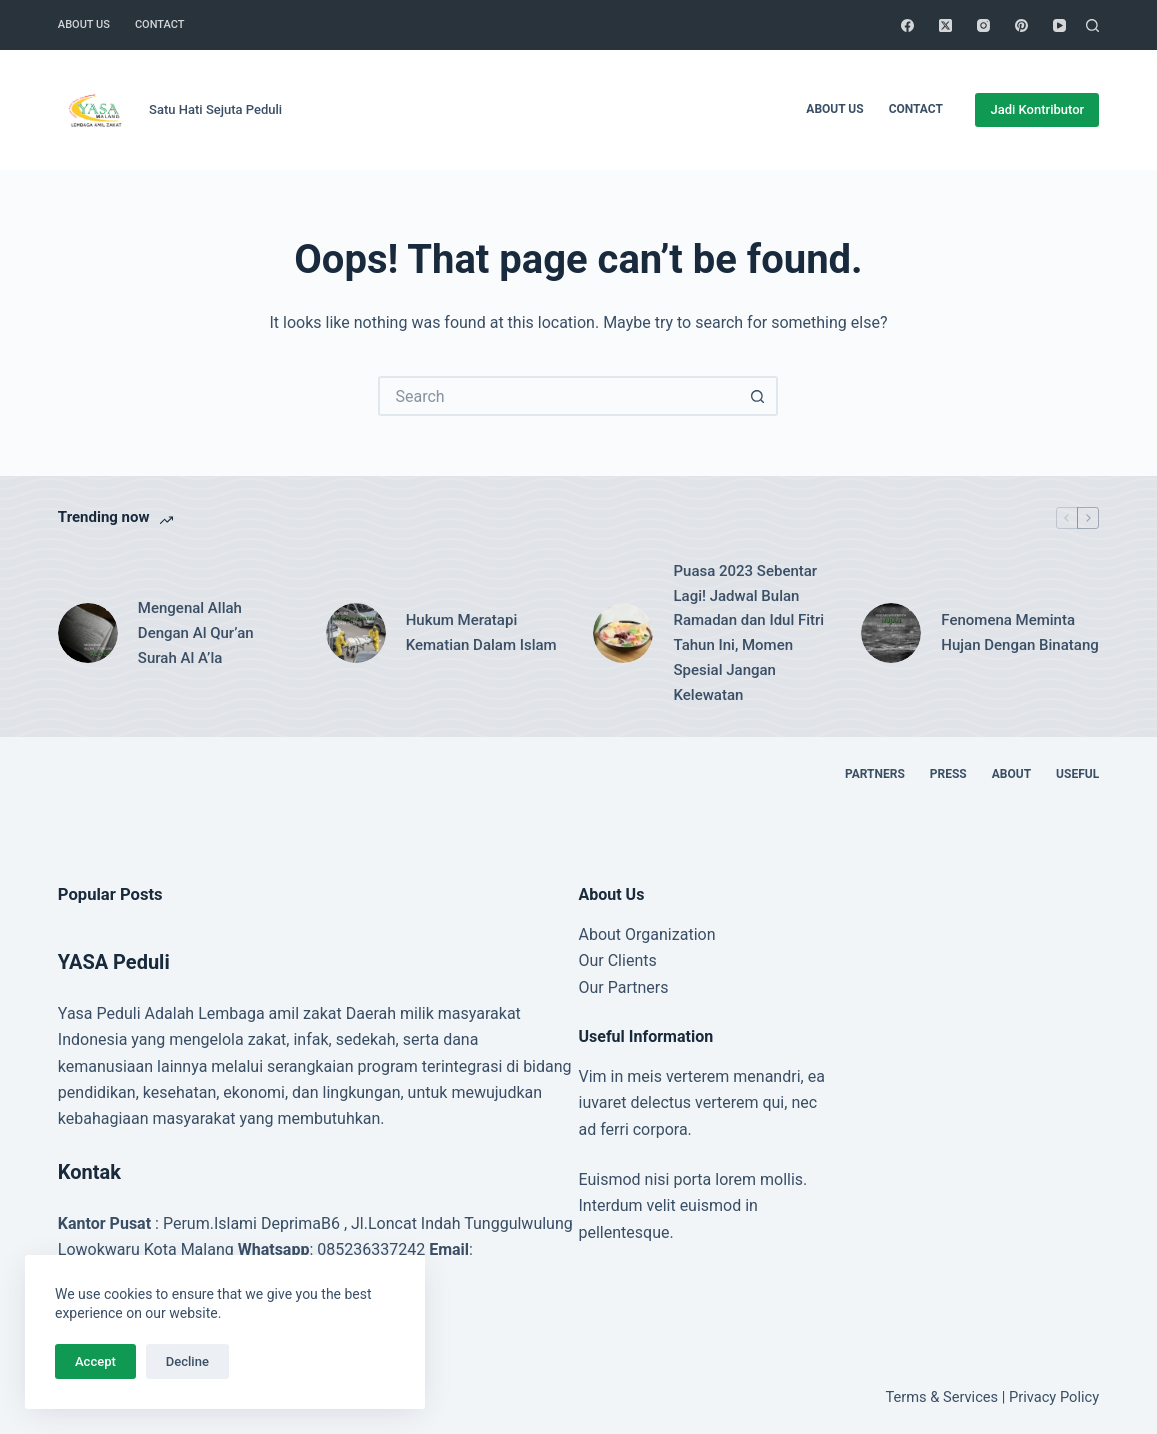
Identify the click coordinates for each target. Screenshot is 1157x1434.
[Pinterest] (1021, 25)
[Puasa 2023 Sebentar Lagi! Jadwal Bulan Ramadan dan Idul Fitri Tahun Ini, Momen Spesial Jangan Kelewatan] (623, 633)
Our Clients (617, 960)
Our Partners (623, 987)
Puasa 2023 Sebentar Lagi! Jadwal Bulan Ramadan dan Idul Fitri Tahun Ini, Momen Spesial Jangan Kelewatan (748, 633)
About (1011, 774)
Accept (95, 1361)
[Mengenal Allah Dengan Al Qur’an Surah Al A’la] (88, 633)
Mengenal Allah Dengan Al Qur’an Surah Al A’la (196, 633)
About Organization (646, 934)
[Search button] (758, 396)
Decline (187, 1361)
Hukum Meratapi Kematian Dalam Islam (481, 632)
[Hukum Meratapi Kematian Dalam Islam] (356, 633)
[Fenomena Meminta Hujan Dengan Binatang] (891, 633)
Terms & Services (941, 1397)
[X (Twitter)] (945, 25)
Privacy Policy (1054, 1397)
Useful (1077, 774)
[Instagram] (983, 25)
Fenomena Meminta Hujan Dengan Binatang (1019, 632)
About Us (84, 24)
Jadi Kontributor (1037, 109)
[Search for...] (558, 396)
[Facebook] (907, 25)
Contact (160, 24)
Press (948, 774)
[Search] (1092, 25)
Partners (875, 774)
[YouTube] (1059, 25)
